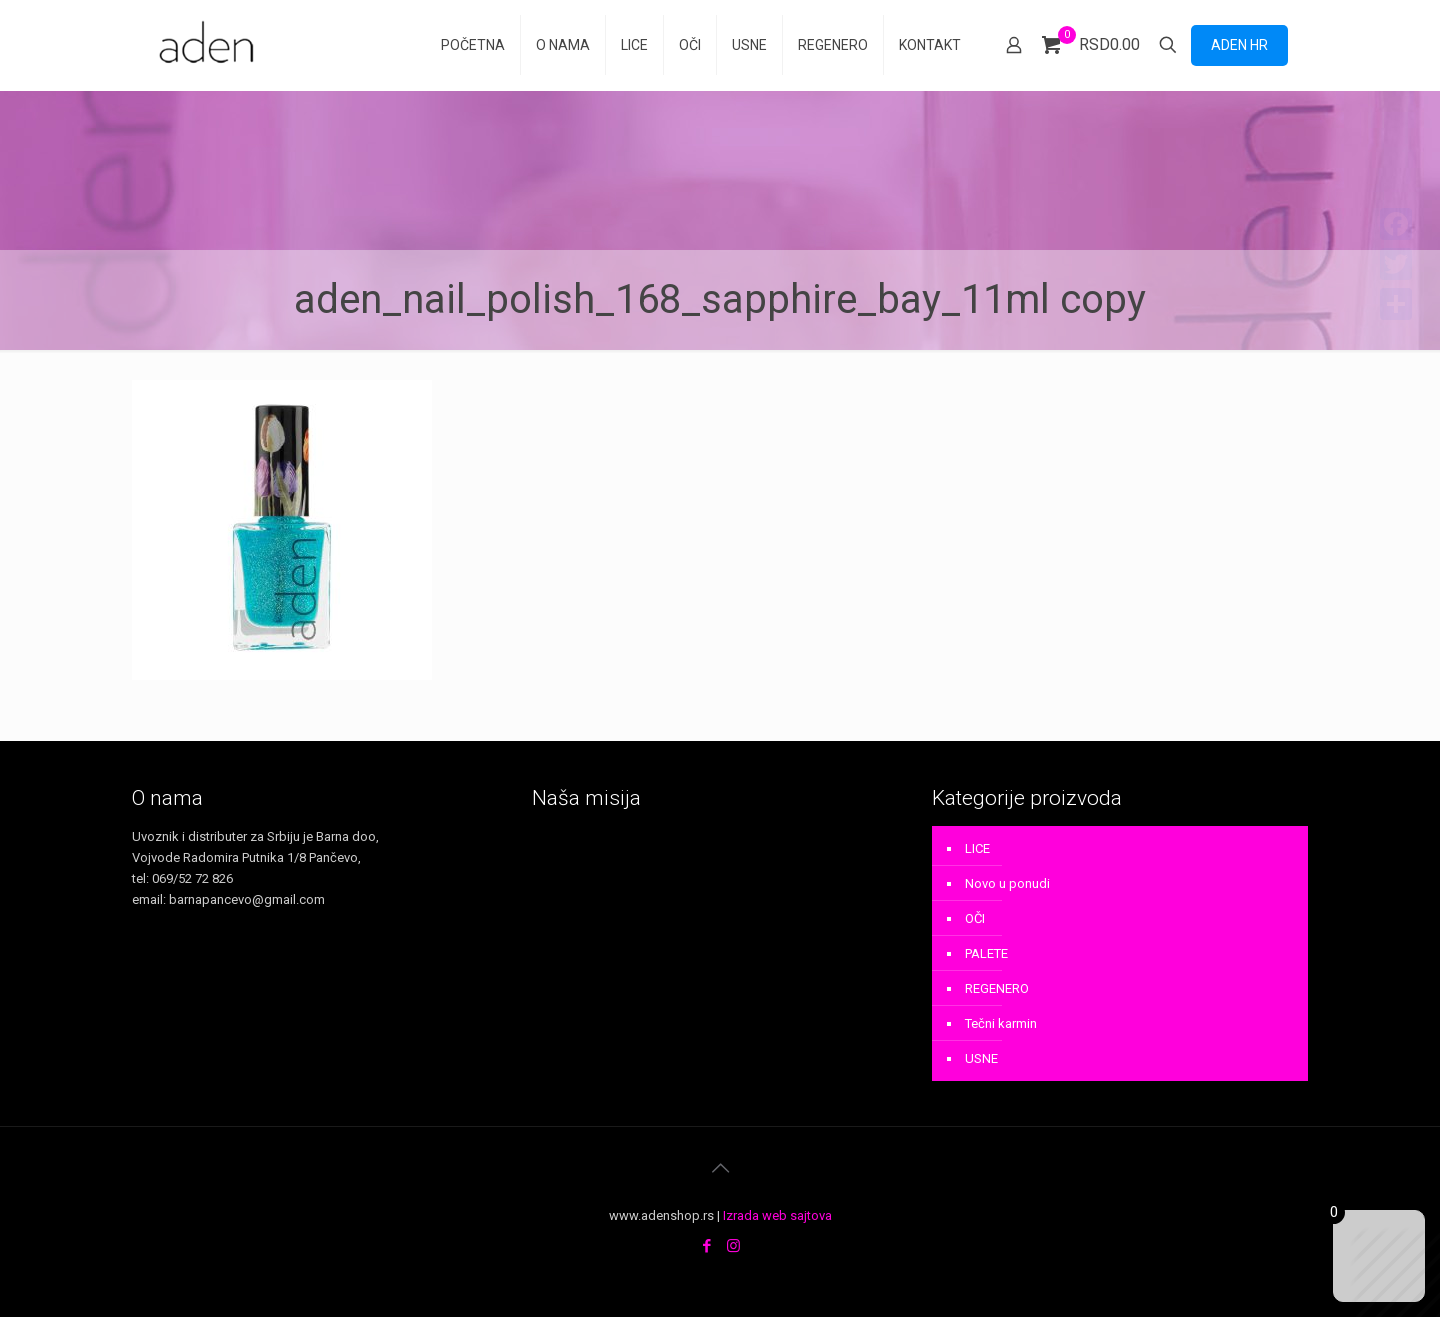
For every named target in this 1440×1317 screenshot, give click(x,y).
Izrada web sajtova (777, 1215)
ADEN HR (1239, 45)
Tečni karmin (1001, 1023)
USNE (981, 1058)
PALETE (986, 953)
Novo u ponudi (1007, 883)
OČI (975, 918)
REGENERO (997, 988)
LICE (977, 848)
